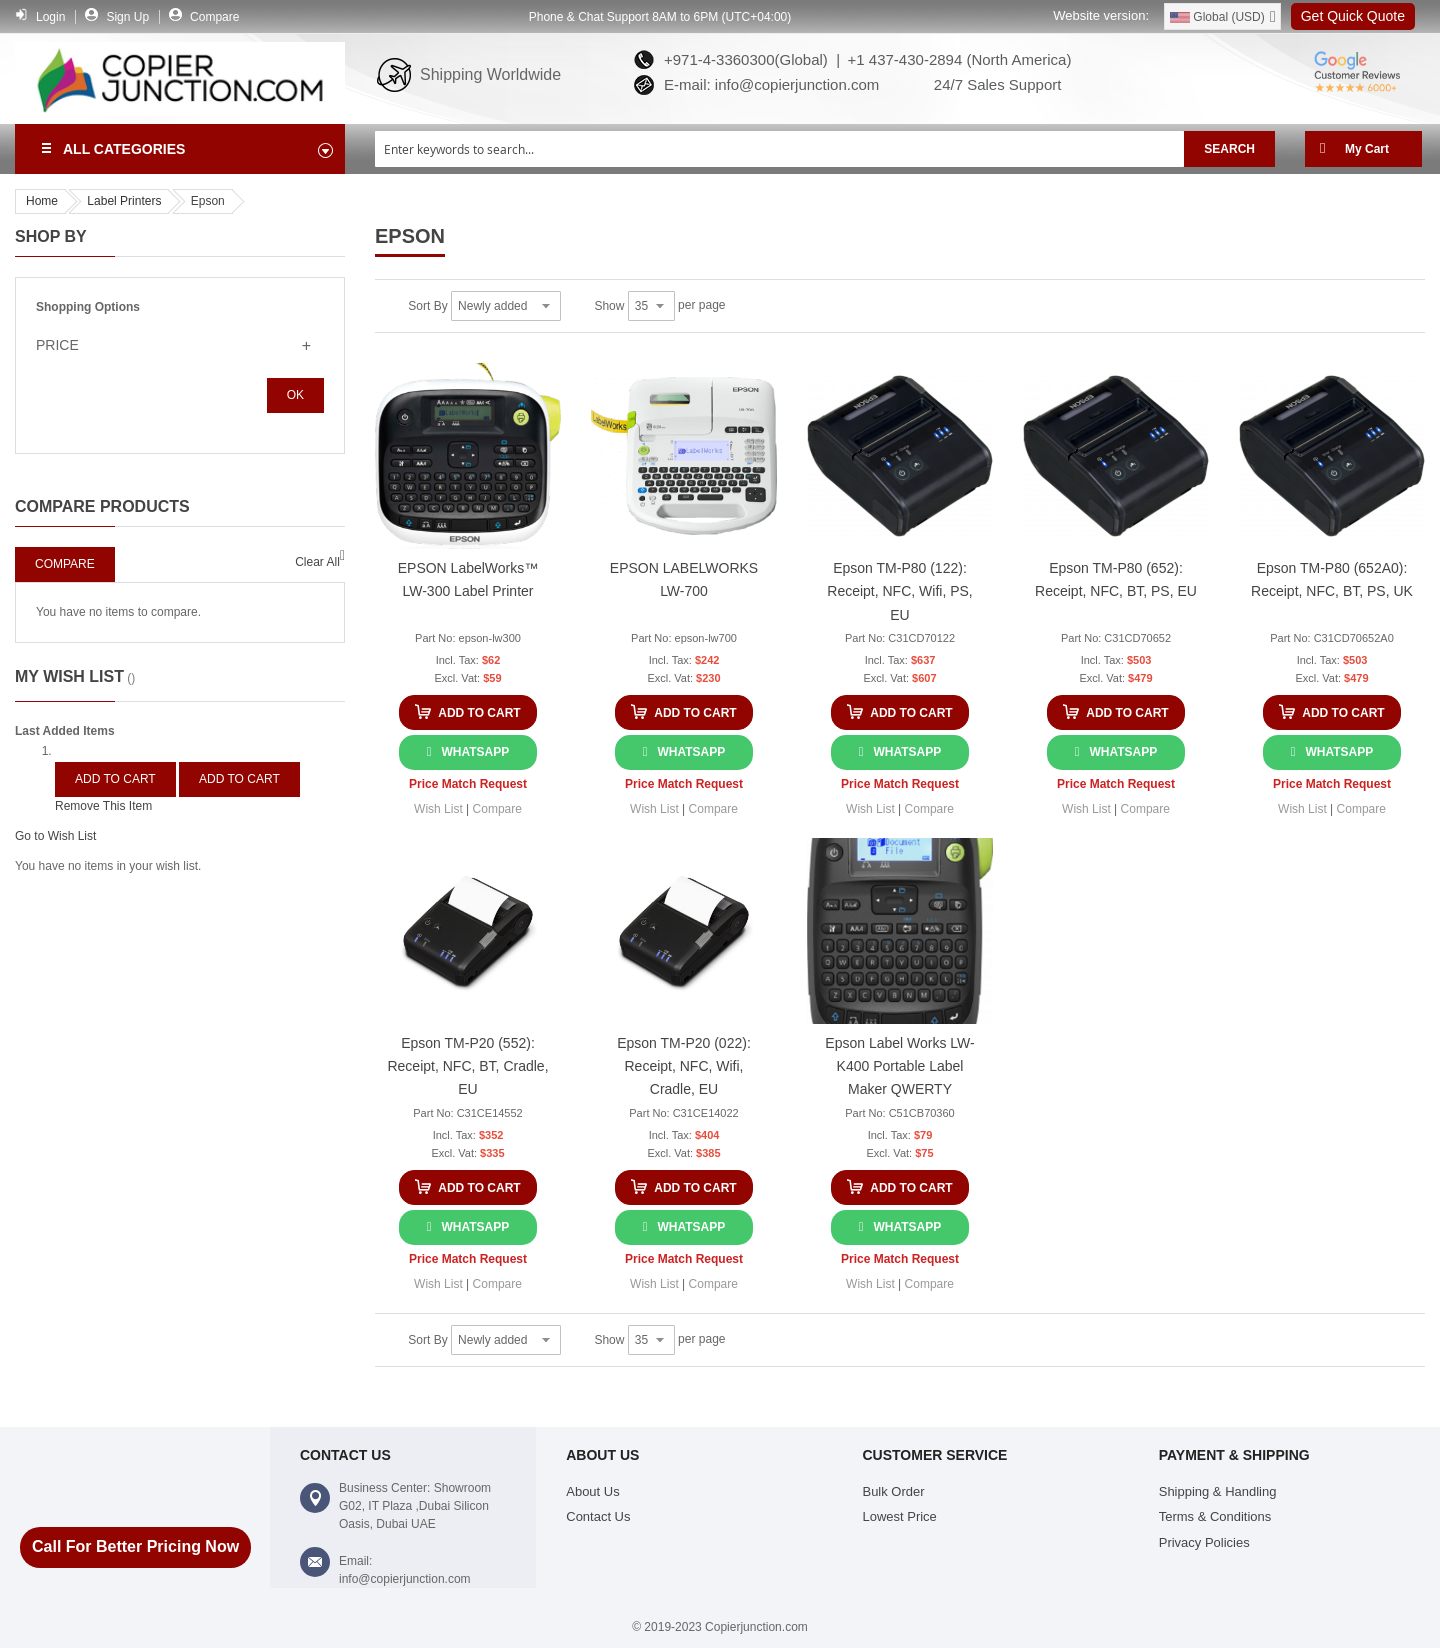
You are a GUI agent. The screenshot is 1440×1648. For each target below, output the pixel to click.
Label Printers (124, 201)
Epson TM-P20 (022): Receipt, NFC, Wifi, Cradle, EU (684, 1066)
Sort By (427, 306)
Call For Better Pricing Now (135, 1546)
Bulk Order (893, 1491)
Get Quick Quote (1353, 16)
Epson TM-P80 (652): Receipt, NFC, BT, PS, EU (1116, 579)
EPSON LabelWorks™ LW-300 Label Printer (468, 579)
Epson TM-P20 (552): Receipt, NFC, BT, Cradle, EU (467, 1066)
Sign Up (127, 17)
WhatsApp (475, 752)
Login (50, 17)
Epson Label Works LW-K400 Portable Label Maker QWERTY (899, 1066)
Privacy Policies (1204, 1542)
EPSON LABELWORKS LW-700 (684, 579)
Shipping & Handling (1218, 1491)
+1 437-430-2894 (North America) (957, 59)
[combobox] (779, 149)
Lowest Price (899, 1516)
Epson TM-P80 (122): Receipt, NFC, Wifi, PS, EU (899, 591)
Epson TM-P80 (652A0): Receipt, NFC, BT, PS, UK (1332, 579)
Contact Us (598, 1516)
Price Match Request (468, 784)
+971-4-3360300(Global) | (748, 59)
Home (42, 201)
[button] (438, 809)
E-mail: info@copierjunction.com (768, 84)
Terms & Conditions (1215, 1516)
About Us (592, 1491)
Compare (214, 17)
